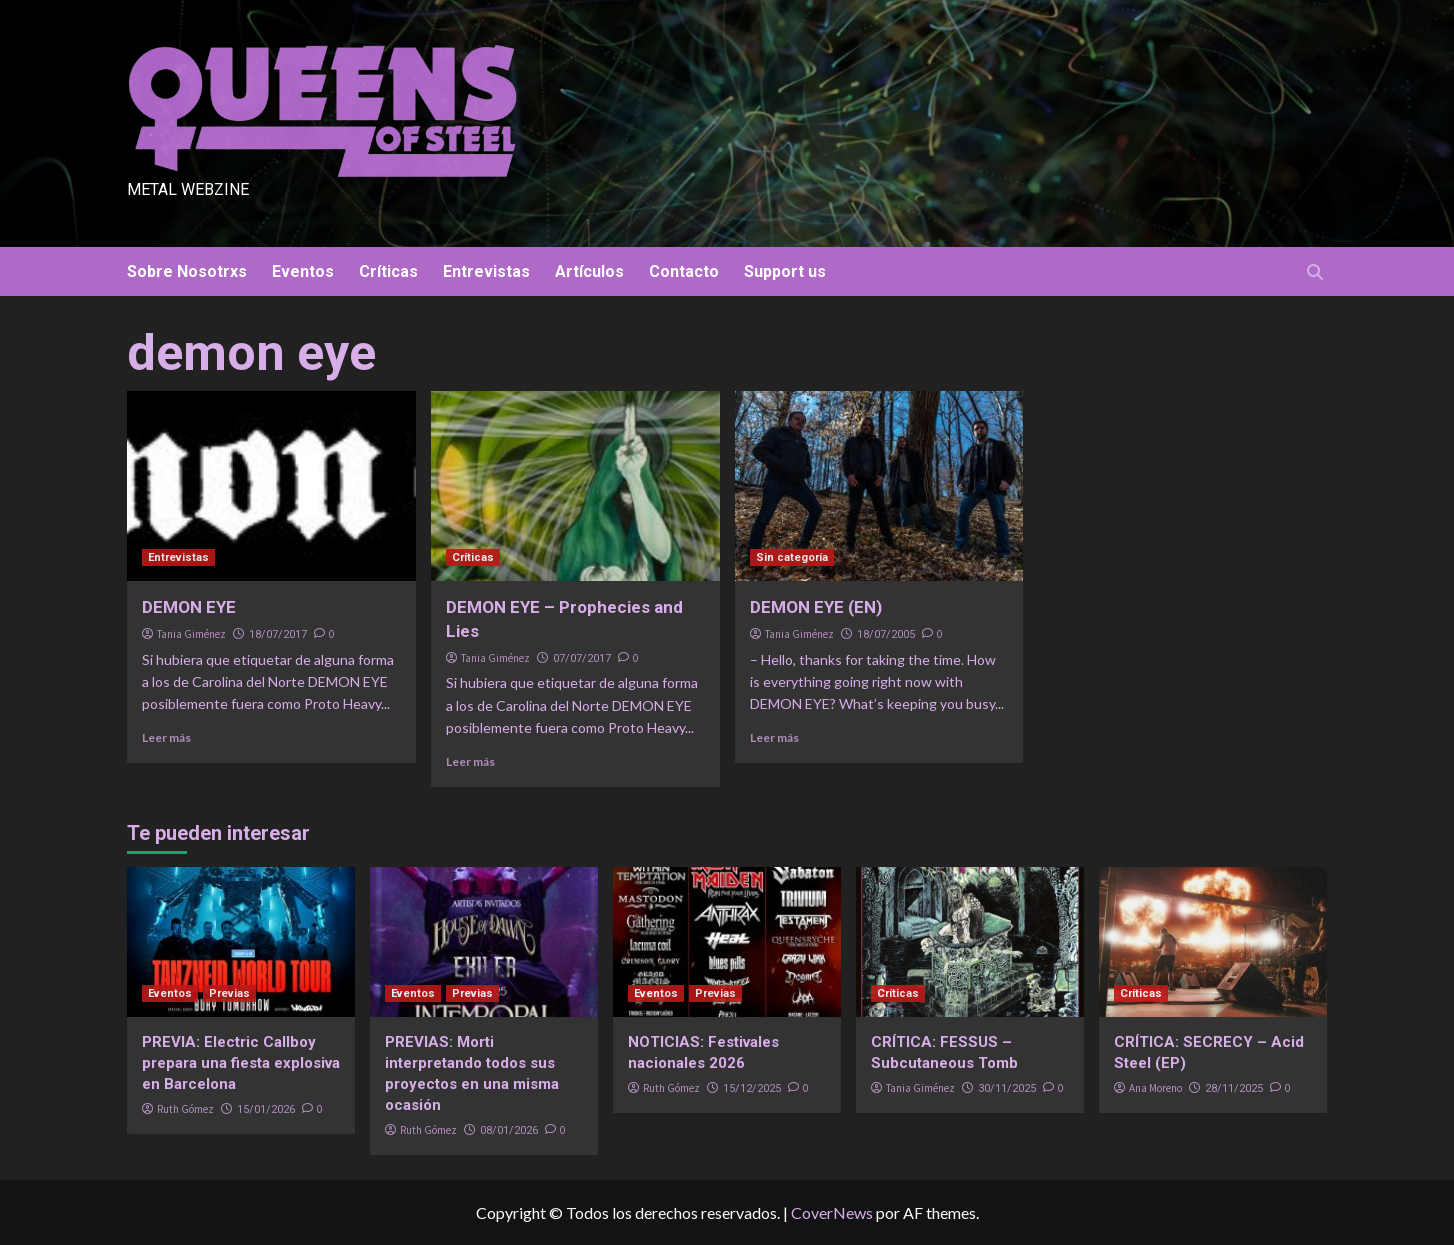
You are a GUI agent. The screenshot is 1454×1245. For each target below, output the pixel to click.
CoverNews (832, 1212)
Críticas (388, 271)
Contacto (684, 271)
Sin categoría (792, 557)
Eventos (303, 271)
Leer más (166, 737)
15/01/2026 (266, 1109)
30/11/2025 (1007, 1088)
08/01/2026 (509, 1130)
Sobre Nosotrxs (187, 271)
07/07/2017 (582, 658)
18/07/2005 (886, 634)
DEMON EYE (189, 607)
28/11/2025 (1234, 1088)
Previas (229, 993)
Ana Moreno (1155, 1088)
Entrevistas (486, 271)
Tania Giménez (191, 634)
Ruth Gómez (185, 1109)
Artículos (589, 271)
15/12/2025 (752, 1088)
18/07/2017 (278, 634)
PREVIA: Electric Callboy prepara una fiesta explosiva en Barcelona (241, 1063)
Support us (785, 271)
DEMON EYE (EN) (816, 607)
